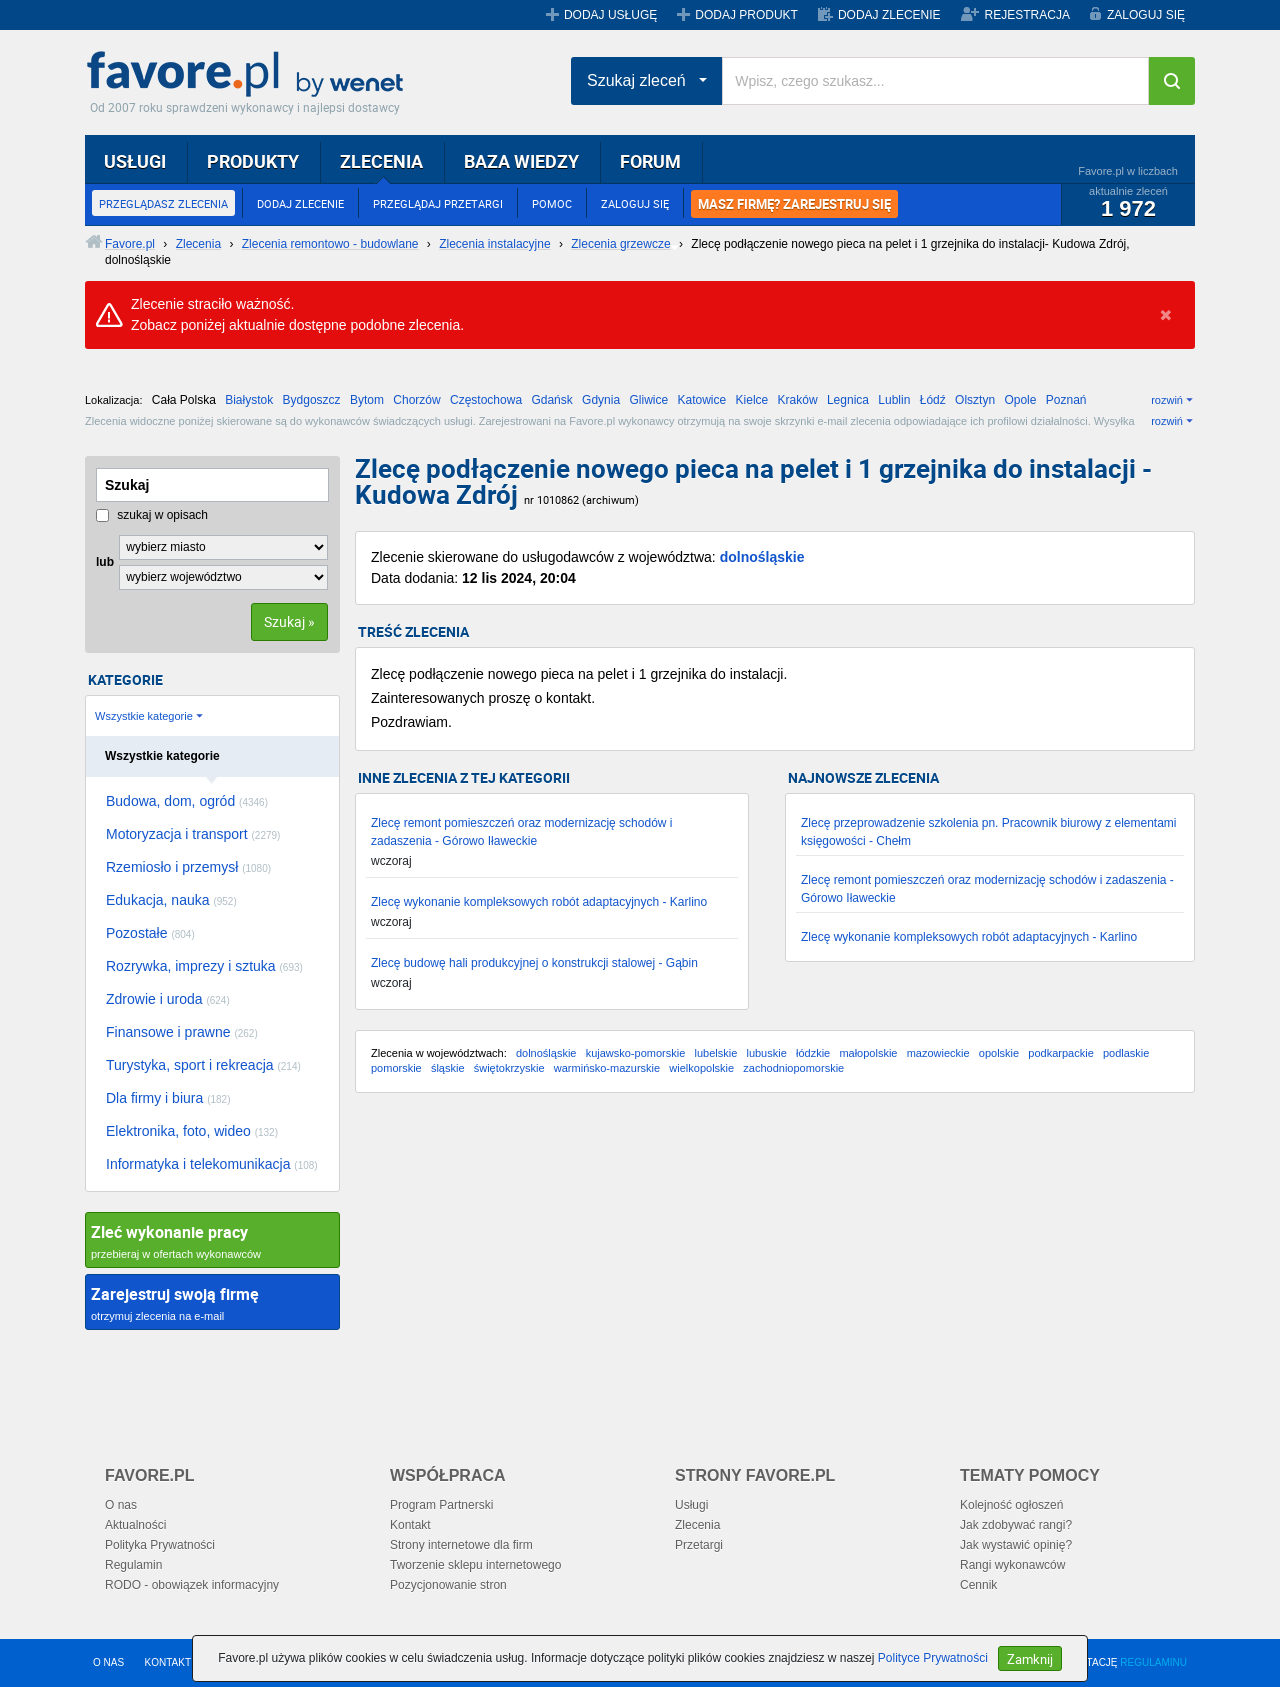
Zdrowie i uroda (168, 999)
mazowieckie (938, 1053)
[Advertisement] (775, 1268)
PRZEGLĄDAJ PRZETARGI (438, 203)
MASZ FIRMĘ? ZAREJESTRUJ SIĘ (794, 204)
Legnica (848, 400)
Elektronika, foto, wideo (192, 1131)
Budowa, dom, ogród (187, 801)
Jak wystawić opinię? (1016, 1545)
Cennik (978, 1585)
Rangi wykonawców (1012, 1565)
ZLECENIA (381, 161)
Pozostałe (150, 933)
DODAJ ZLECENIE (889, 15)
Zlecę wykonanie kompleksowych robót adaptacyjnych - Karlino (539, 902)
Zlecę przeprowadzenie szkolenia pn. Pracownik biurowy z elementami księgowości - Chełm (989, 832)
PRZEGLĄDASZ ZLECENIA (163, 203)
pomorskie (396, 1068)
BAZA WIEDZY (521, 161)
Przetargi (699, 1545)
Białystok (249, 400)
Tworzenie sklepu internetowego (475, 1565)
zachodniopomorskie (793, 1068)
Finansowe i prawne (182, 1032)
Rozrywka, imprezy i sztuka (204, 966)
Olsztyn (975, 400)
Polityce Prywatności (933, 1658)
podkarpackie (1060, 1053)
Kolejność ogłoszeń (1011, 1505)
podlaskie (1126, 1053)
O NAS (108, 1662)
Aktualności (135, 1525)
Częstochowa (486, 400)
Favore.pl (250, 75)
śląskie (448, 1068)
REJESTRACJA (1027, 15)
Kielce (752, 400)
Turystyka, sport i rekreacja (203, 1065)
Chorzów (416, 400)
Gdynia (601, 400)
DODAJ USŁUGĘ (610, 15)
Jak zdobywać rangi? (1016, 1525)
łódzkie (813, 1053)
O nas (121, 1505)
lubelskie (715, 1053)
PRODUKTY (253, 161)
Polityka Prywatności (160, 1545)
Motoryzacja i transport (193, 834)
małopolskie (868, 1053)
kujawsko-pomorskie (636, 1053)
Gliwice (648, 400)
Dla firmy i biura (168, 1098)
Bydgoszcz (312, 400)
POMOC (552, 203)
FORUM (650, 161)
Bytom (367, 400)
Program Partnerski (441, 1505)
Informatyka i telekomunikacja (212, 1164)
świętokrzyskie (509, 1068)
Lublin (894, 400)
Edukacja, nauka (171, 900)
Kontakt (410, 1525)
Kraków (798, 400)
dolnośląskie (762, 557)
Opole (1020, 400)
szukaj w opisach (152, 515)
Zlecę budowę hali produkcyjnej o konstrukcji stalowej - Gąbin (534, 963)
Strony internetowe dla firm (461, 1545)
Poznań (1066, 400)
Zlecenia (697, 1525)
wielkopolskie (701, 1068)
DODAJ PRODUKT (746, 15)
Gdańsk (551, 400)
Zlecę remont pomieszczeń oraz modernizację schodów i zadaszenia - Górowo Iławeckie (521, 832)
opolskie (999, 1053)
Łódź (933, 400)
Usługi (691, 1505)
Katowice (702, 400)
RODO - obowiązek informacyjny (192, 1585)
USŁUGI (135, 161)
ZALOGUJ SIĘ (1146, 15)
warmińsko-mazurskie (607, 1068)
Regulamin (133, 1565)
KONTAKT (168, 1662)
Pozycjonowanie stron (448, 1585)
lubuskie (766, 1053)
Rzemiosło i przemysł (188, 867)
